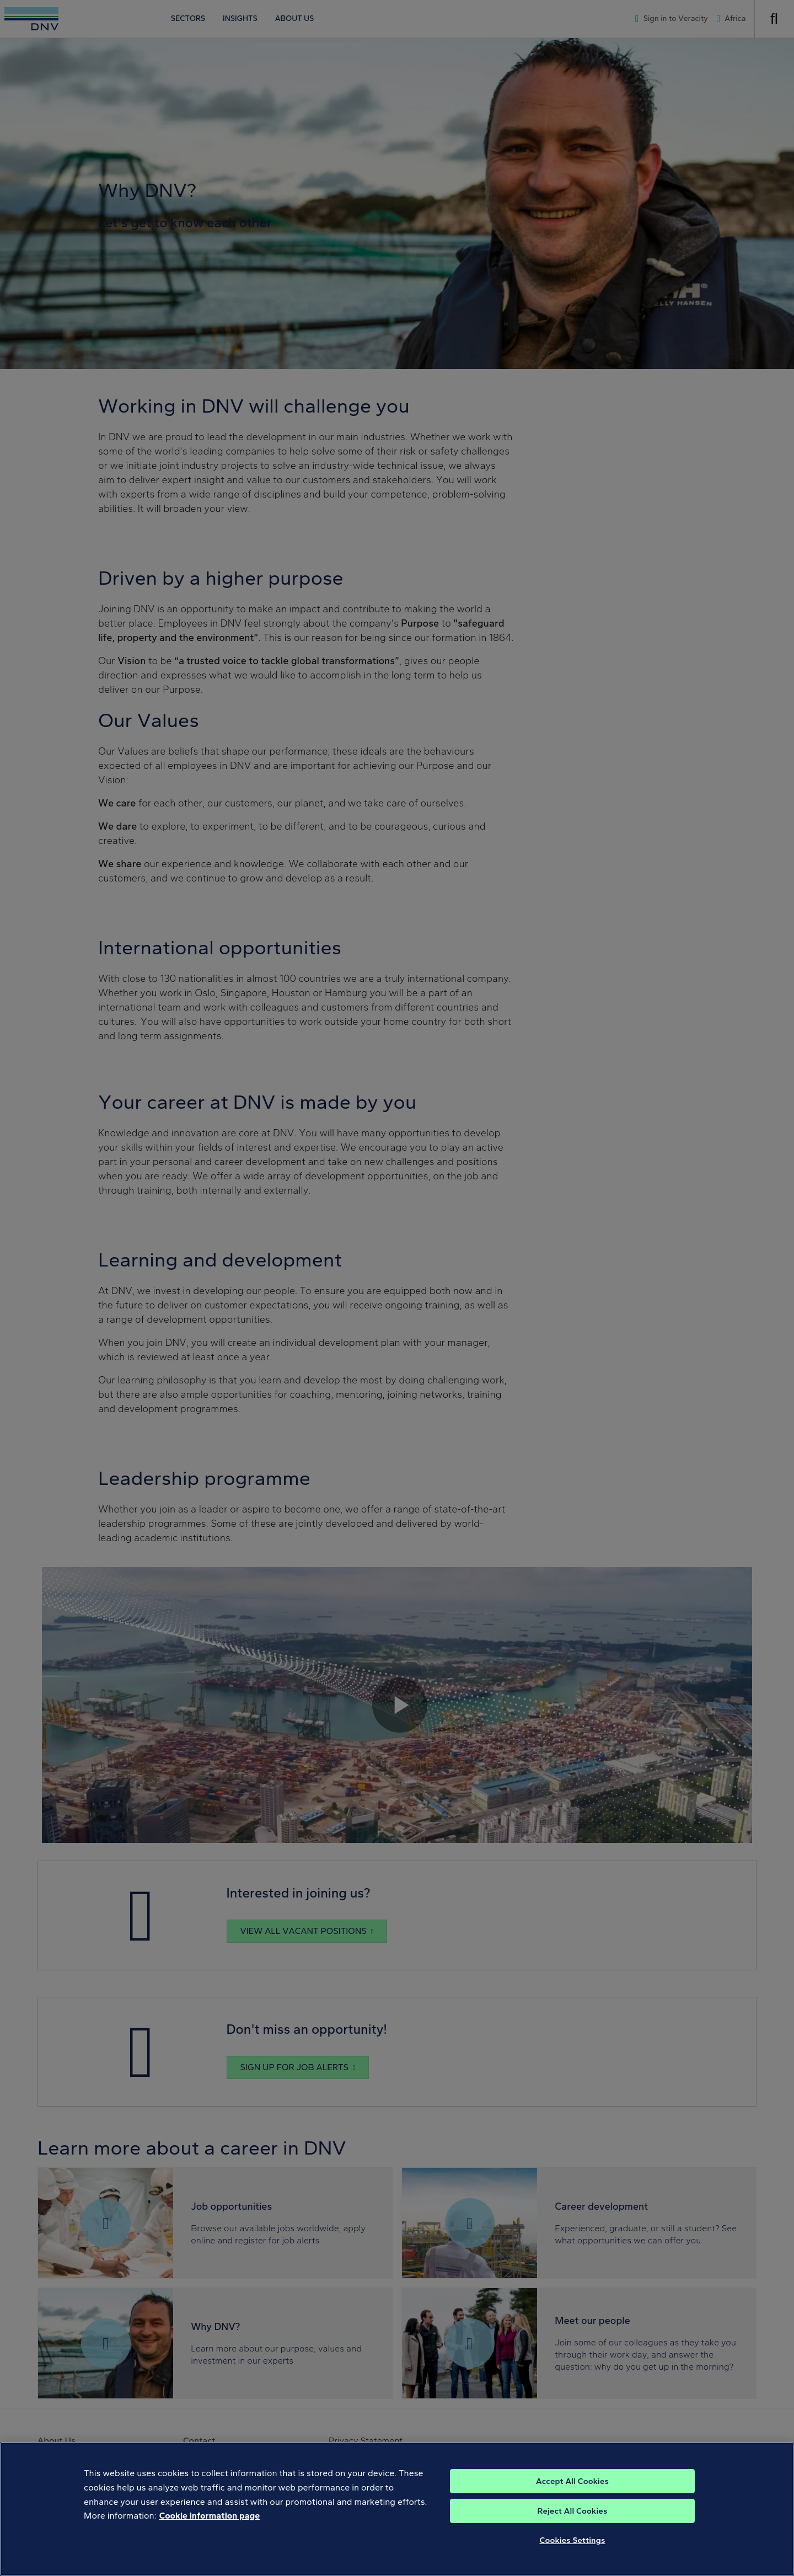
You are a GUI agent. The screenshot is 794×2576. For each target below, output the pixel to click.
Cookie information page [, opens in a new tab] (209, 2531)
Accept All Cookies (572, 2497)
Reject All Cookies (573, 2527)
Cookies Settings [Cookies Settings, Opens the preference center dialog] (572, 2556)
